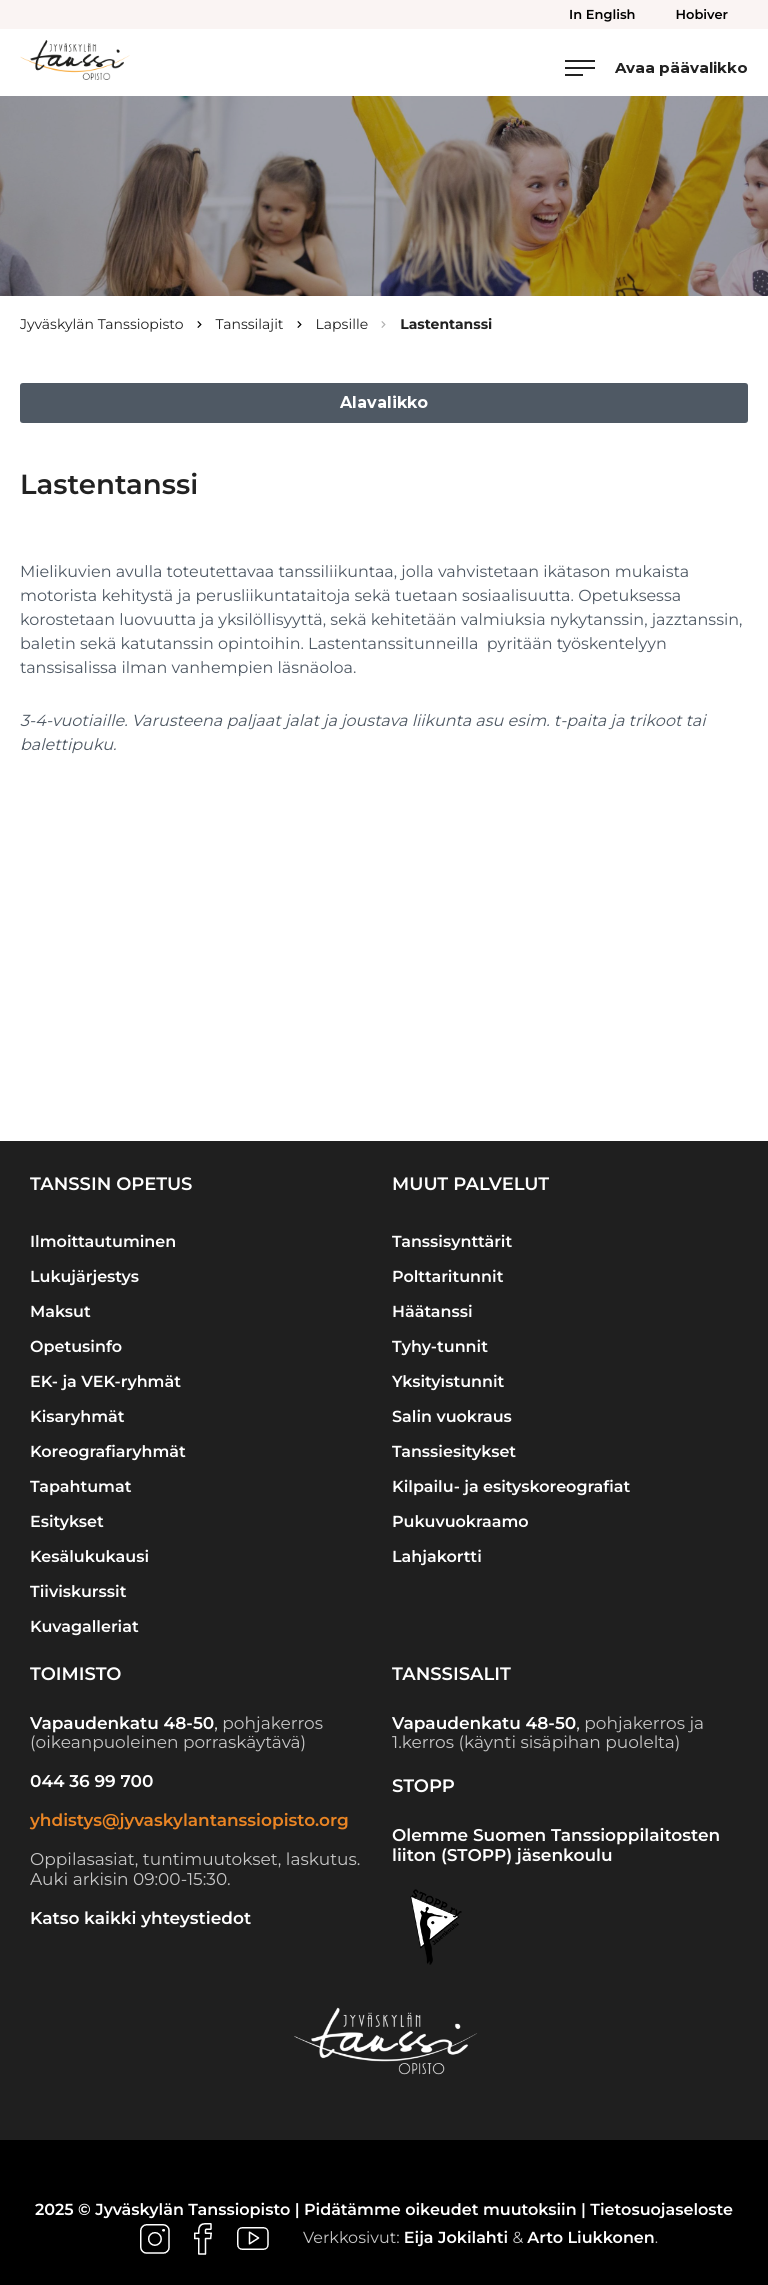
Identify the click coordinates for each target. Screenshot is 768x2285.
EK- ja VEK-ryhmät (105, 1382)
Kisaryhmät (77, 1417)
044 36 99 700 (91, 1782)
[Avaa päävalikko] (656, 67)
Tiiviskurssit (78, 1592)
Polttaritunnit (447, 1277)
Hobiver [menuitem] (702, 15)
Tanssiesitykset (454, 1452)
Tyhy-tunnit (440, 1347)
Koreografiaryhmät (108, 1452)
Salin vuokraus (452, 1417)
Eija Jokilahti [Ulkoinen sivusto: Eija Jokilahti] (456, 2238)
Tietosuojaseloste (661, 2210)
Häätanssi (432, 1312)
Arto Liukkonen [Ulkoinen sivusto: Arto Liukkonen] (590, 2238)
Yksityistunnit (448, 1382)
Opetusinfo (76, 1347)
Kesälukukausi (89, 1557)
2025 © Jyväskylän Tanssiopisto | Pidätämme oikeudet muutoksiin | (312, 2210)
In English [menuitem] (602, 15)
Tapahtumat (80, 1487)
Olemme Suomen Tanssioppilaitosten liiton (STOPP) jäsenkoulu (556, 1846)
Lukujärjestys (84, 1277)
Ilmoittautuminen (103, 1242)
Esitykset (67, 1522)
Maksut (60, 1312)
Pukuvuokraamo (460, 1522)
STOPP (423, 1786)
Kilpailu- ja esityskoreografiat (511, 1487)
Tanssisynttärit (452, 1242)
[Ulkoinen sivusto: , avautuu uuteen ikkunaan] (157, 2238)
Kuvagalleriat (84, 1627)
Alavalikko (384, 402)
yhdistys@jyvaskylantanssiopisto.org (189, 1821)
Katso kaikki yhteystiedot (140, 1919)
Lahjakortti (437, 1557)
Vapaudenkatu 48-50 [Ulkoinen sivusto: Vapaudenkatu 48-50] (122, 1724)
